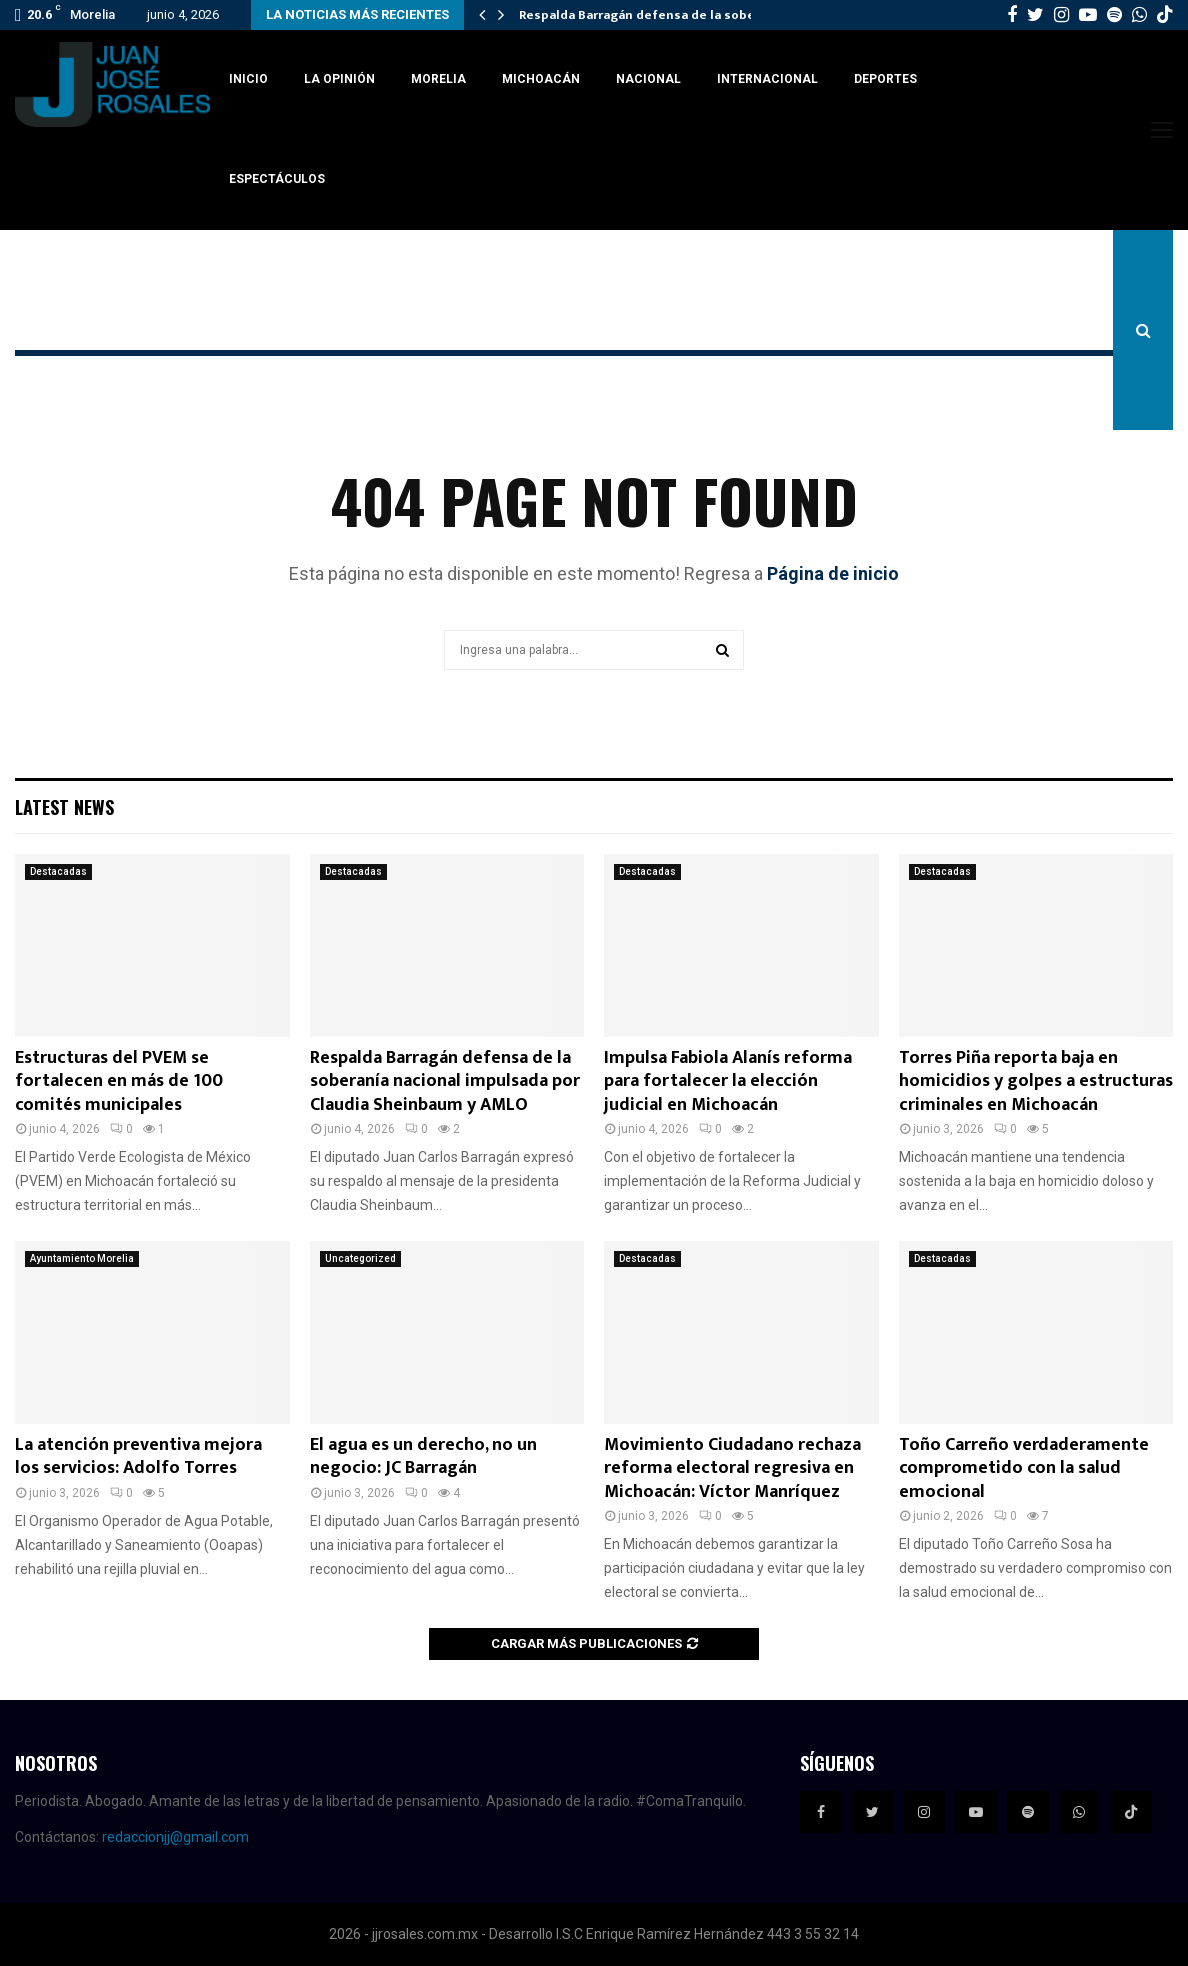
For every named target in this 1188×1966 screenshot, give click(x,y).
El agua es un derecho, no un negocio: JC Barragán (423, 1456)
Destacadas (58, 871)
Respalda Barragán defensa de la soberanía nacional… (686, 15)
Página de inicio (833, 573)
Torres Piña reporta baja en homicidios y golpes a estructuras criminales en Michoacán (1036, 1081)
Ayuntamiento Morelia (82, 1258)
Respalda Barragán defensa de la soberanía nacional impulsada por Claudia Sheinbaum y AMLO (445, 1081)
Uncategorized (360, 1258)
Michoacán (541, 79)
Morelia (438, 79)
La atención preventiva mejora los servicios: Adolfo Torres (138, 1456)
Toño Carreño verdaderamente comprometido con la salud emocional (1024, 1468)
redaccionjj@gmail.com (175, 1837)
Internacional (767, 79)
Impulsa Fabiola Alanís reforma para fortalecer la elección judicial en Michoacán (728, 1081)
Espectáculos (277, 179)
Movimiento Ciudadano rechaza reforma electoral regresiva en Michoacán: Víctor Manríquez (732, 1468)
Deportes (885, 79)
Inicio (248, 79)
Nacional (648, 79)
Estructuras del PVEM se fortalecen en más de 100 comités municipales (119, 1081)
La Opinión (339, 79)
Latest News (64, 807)
